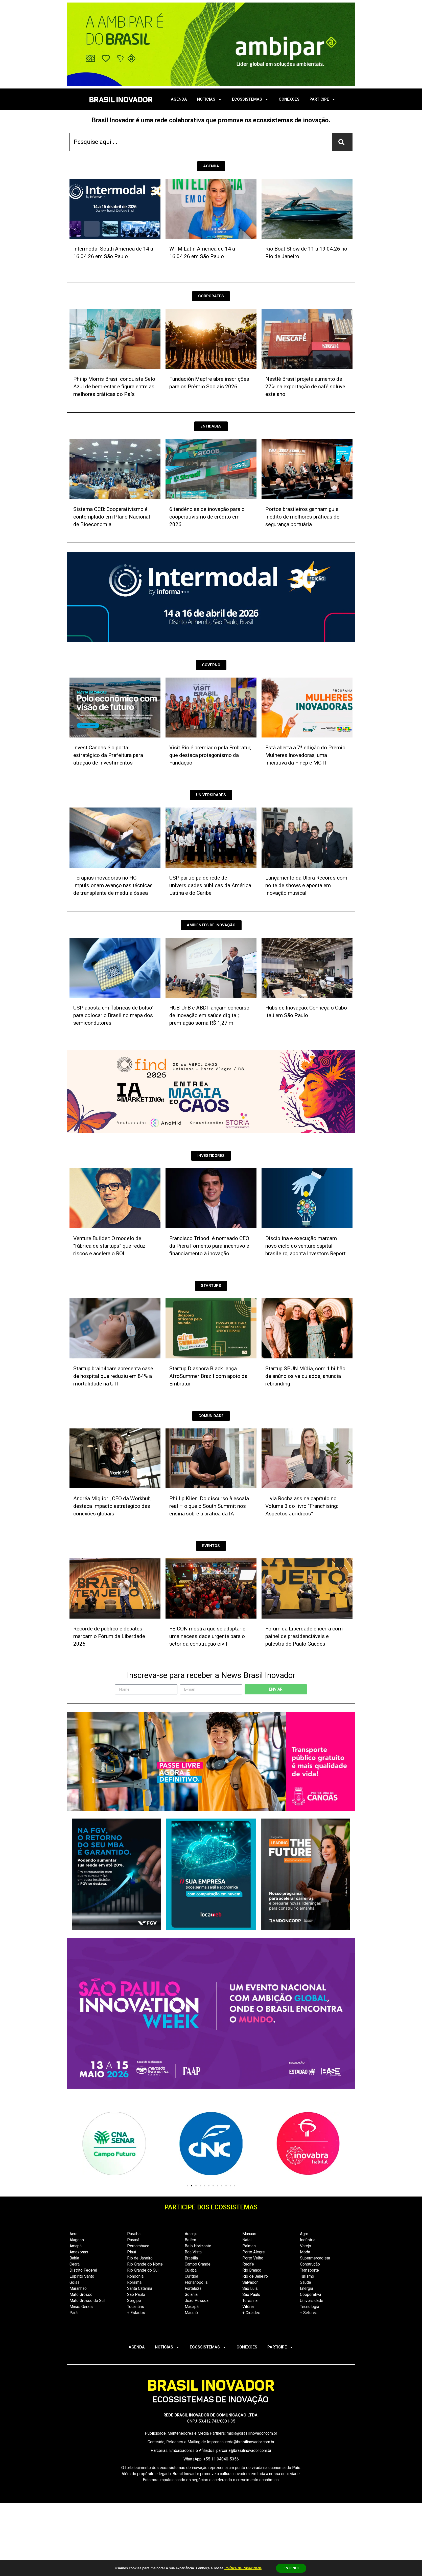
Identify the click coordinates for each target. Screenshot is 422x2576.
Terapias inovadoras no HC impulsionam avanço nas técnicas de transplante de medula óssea (113, 885)
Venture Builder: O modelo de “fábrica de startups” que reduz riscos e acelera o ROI (109, 1246)
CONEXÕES (289, 99)
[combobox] (200, 142)
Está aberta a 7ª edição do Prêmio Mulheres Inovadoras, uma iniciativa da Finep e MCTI (305, 755)
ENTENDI (291, 2568)
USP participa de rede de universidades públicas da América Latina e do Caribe (210, 885)
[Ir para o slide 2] (191, 2185)
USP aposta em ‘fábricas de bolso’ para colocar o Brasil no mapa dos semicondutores (113, 1015)
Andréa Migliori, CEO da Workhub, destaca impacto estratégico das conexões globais (112, 1506)
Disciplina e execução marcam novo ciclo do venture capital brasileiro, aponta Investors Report (305, 1246)
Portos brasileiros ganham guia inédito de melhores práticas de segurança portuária (302, 516)
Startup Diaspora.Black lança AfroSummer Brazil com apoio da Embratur (208, 1376)
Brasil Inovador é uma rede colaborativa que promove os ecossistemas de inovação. (211, 120)
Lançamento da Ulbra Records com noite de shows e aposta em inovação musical (306, 885)
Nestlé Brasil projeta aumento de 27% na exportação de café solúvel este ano (306, 386)
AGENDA (179, 99)
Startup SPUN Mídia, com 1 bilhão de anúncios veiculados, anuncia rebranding (305, 1376)
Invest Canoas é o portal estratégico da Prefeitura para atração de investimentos (108, 755)
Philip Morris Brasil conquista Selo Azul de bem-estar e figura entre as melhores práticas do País (114, 386)
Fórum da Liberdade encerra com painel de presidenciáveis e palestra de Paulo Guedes (304, 1636)
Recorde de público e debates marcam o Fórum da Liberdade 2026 (109, 1636)
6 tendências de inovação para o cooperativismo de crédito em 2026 (207, 516)
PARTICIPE (323, 99)
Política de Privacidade (243, 2568)
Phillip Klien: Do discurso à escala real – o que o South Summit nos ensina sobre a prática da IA (209, 1506)
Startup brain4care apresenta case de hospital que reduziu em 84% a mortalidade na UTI (113, 1376)
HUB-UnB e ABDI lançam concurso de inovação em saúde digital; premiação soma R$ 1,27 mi (209, 1015)
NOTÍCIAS (209, 99)
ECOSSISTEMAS (250, 99)
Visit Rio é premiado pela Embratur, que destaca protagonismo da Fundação (210, 755)
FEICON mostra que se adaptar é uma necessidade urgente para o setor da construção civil (207, 1636)
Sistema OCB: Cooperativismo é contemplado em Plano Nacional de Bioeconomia (111, 516)
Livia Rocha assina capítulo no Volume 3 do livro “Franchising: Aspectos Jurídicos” (301, 1506)
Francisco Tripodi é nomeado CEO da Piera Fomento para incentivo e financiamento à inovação (209, 1246)
